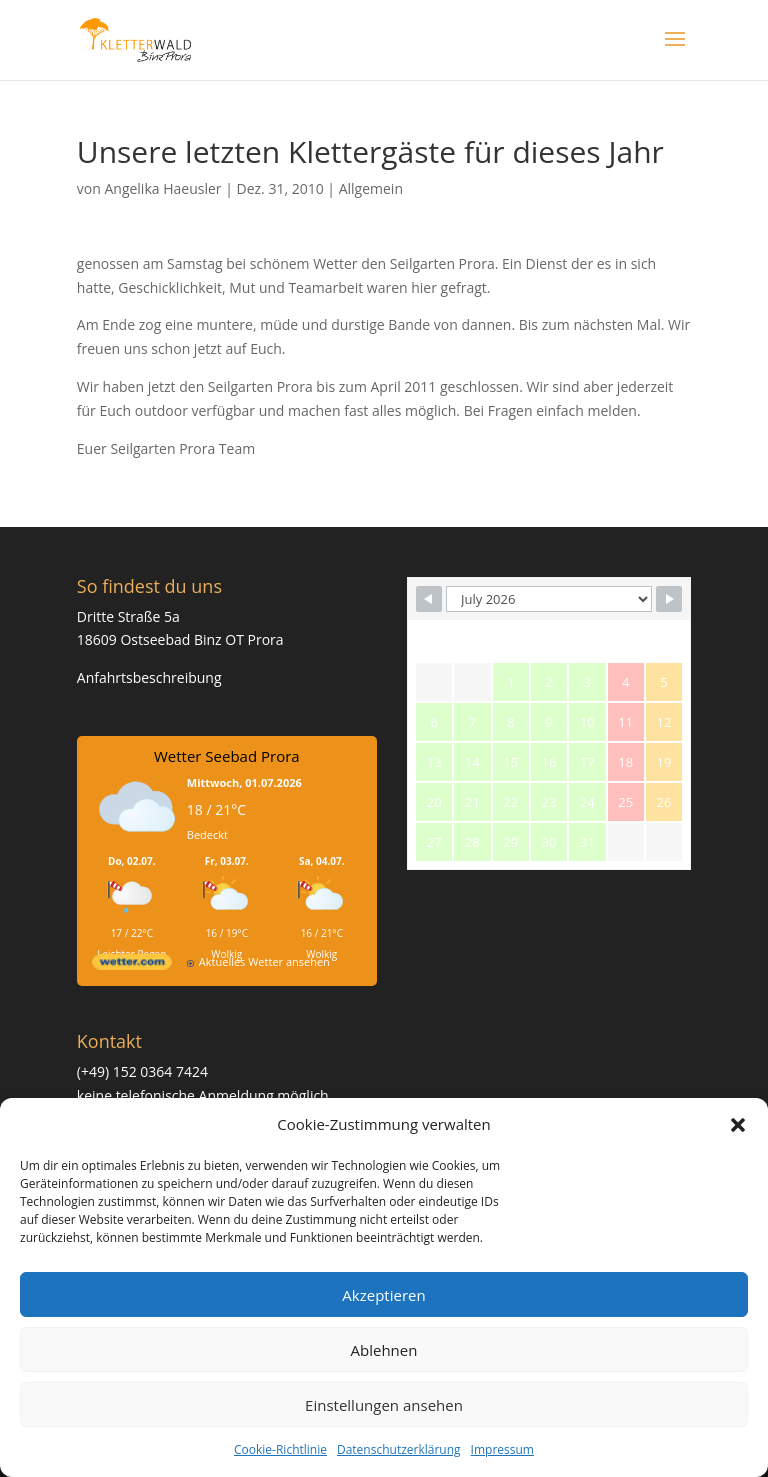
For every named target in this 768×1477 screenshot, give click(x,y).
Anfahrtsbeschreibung (149, 677)
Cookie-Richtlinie (280, 1449)
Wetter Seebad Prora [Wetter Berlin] (227, 756)
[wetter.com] (132, 965)
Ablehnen (384, 1350)
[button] (738, 1125)
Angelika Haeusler (162, 188)
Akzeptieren (383, 1295)
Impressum (502, 1449)
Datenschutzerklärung (399, 1449)
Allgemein (371, 188)
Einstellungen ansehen (384, 1405)
